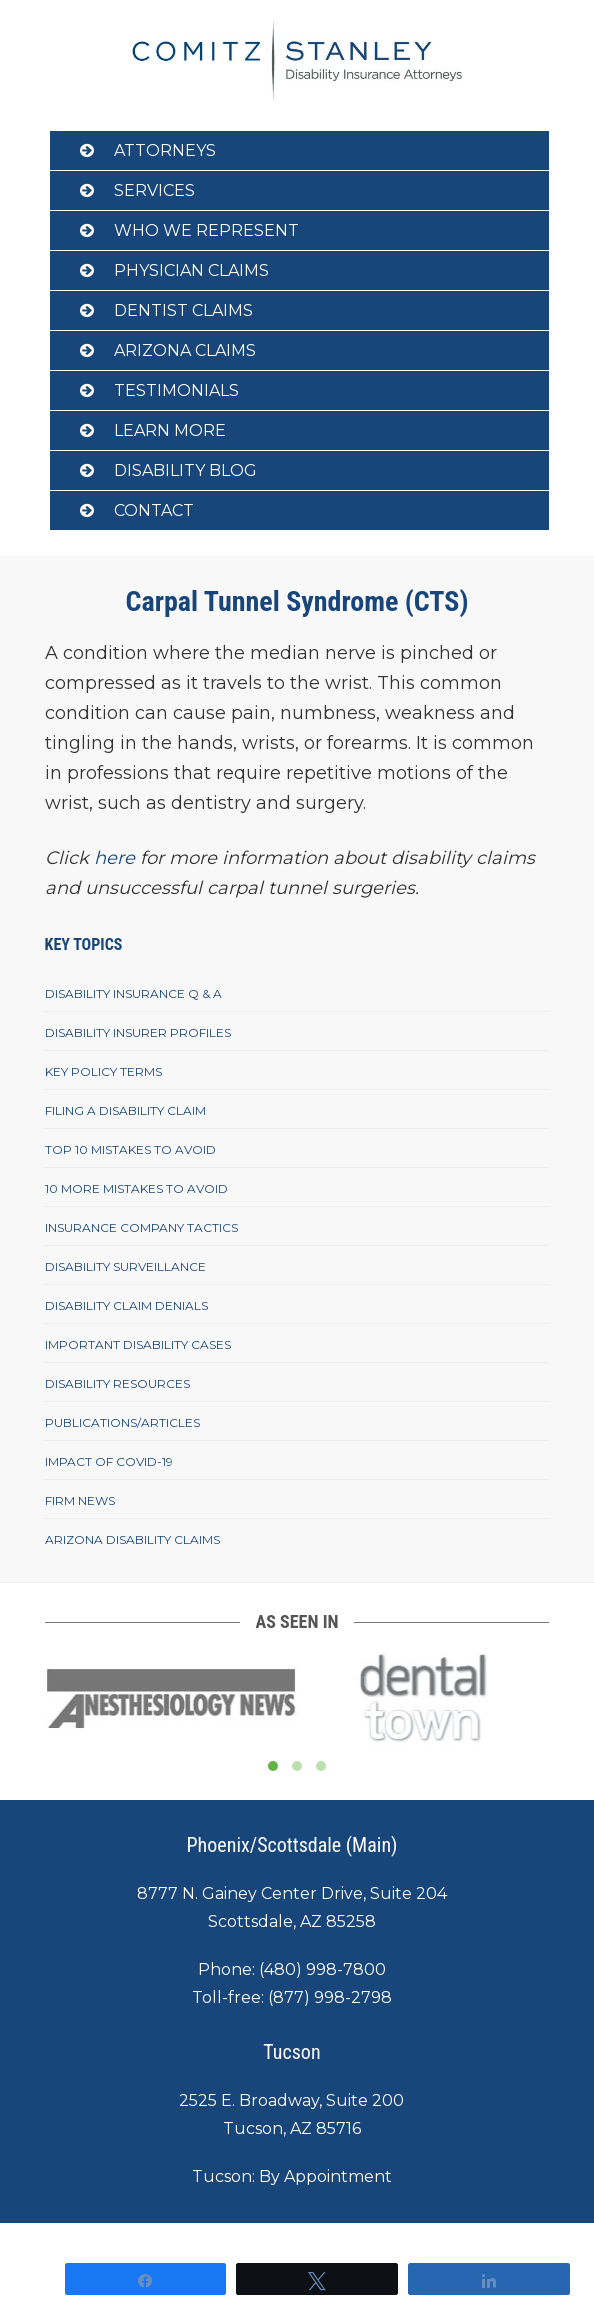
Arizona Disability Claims (132, 1539)
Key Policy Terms (103, 1071)
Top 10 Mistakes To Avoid (130, 1149)
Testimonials (176, 390)
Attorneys (165, 150)
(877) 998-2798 (330, 1997)
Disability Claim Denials (126, 1305)
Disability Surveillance (125, 1266)
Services (154, 190)
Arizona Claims (185, 350)
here (114, 858)
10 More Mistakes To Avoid (136, 1188)
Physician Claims (191, 270)
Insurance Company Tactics (141, 1227)
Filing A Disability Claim (125, 1110)
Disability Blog (185, 470)
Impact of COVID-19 (109, 1461)
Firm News (80, 1500)
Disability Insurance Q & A (133, 993)
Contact (154, 510)
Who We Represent (206, 230)
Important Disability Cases (138, 1344)
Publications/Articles (122, 1422)
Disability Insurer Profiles (138, 1032)
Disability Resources (117, 1383)
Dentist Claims (183, 310)
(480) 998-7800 (322, 1969)
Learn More (170, 430)
